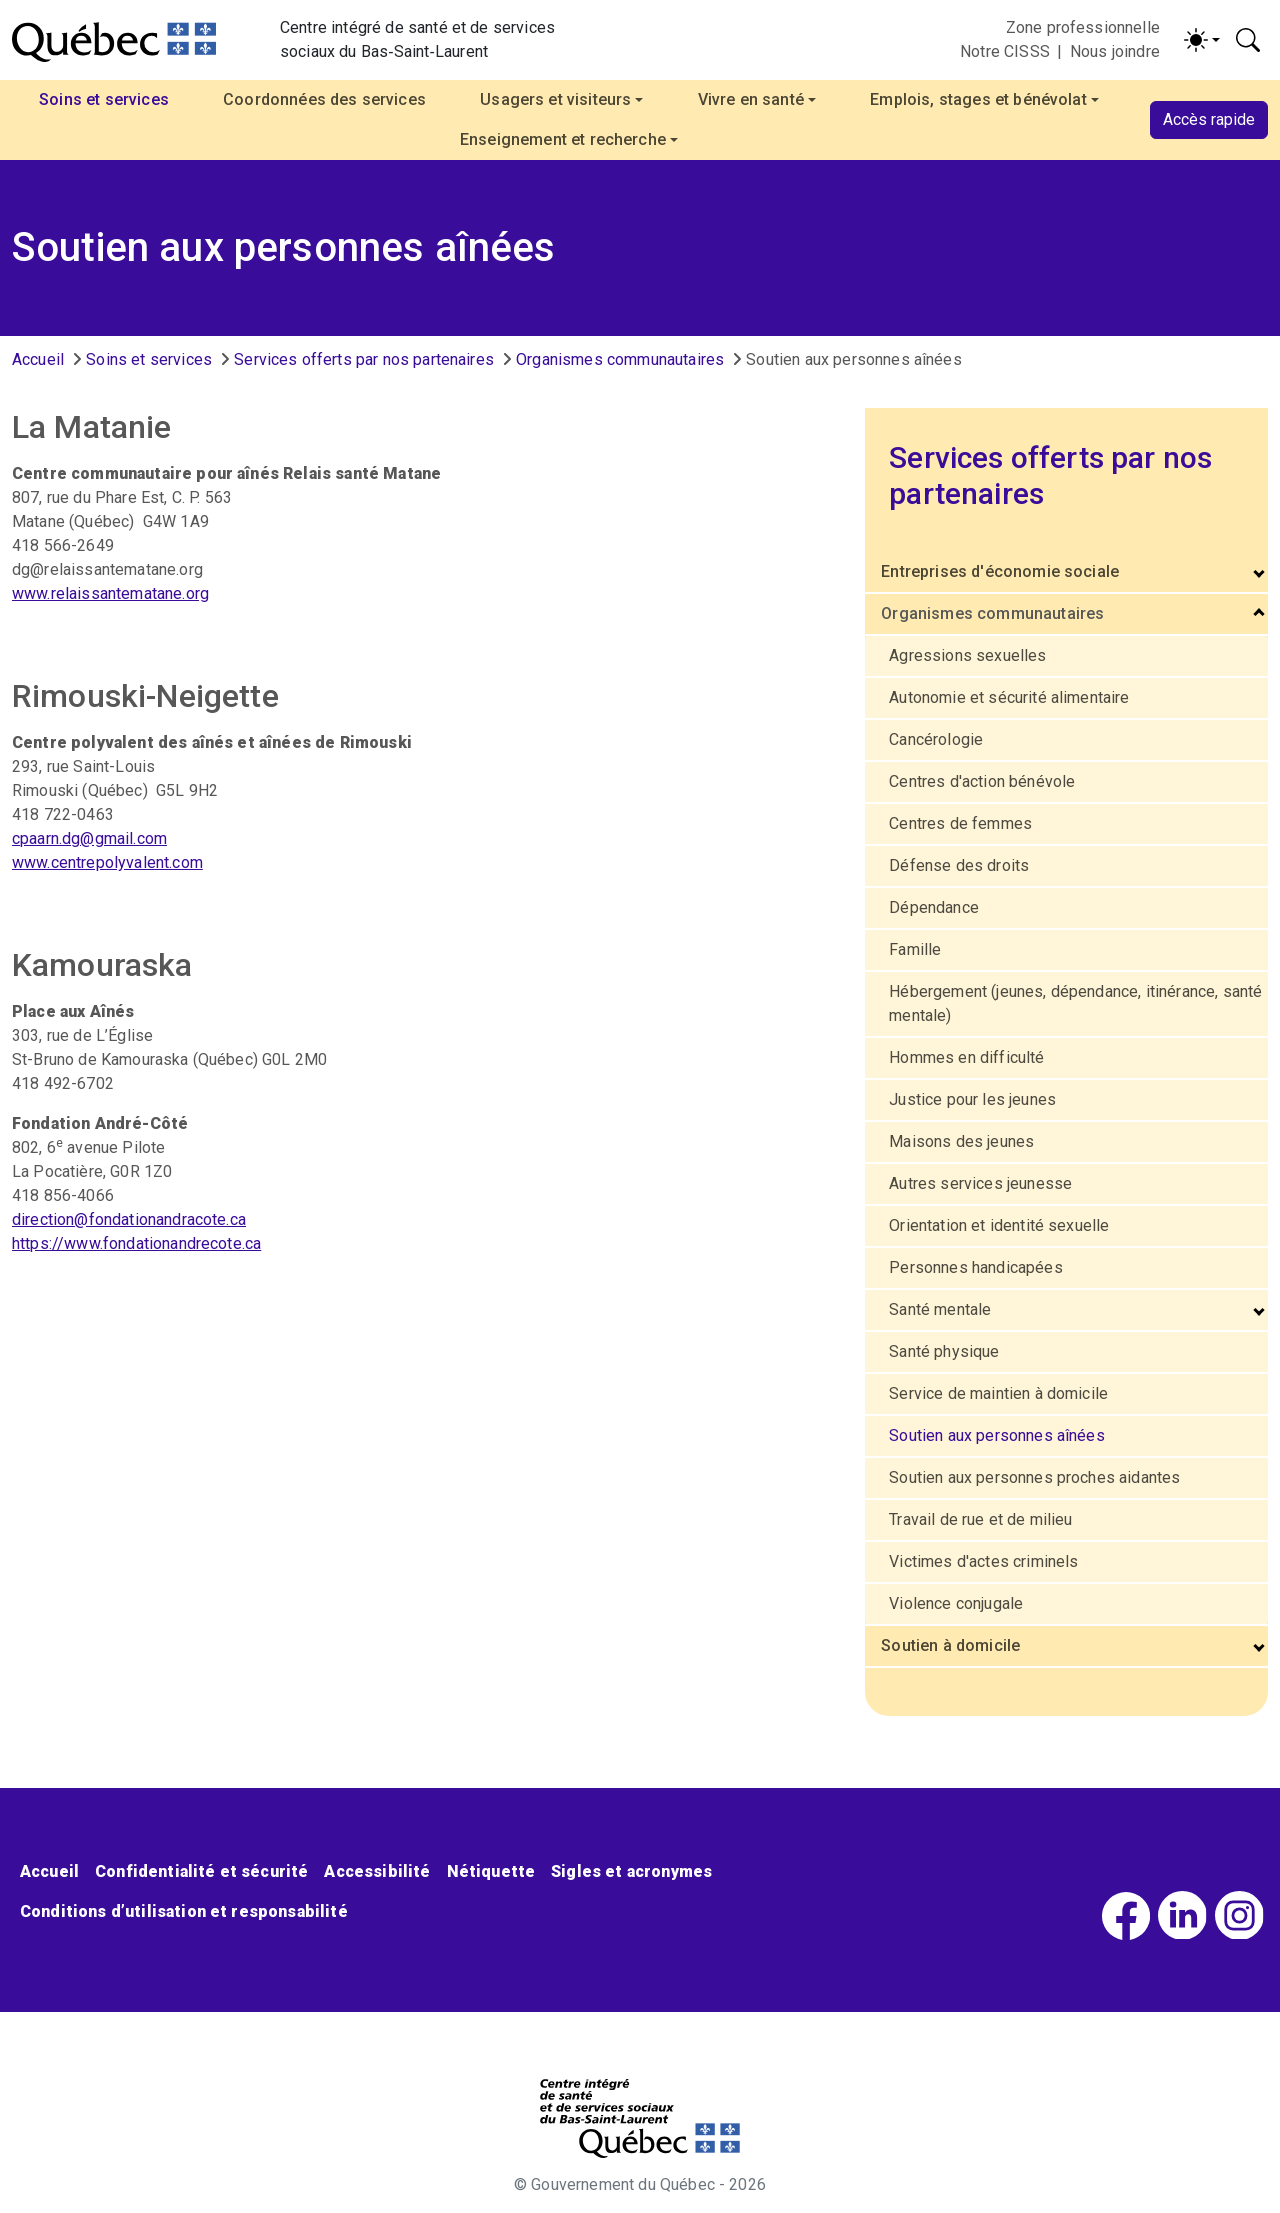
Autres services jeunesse (980, 1183)
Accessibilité (377, 1871)
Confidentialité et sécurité (201, 1871)
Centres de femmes (960, 823)
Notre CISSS (1005, 51)
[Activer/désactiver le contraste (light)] (1202, 40)
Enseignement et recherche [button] (563, 139)
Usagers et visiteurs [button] (555, 99)
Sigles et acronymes (631, 1871)
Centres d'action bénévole (982, 781)
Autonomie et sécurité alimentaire (1009, 697)
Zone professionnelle (1083, 27)
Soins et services (149, 359)
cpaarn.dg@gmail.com (89, 838)
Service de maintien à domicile (998, 1393)
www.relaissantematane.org (110, 593)
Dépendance (934, 907)
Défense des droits (959, 865)
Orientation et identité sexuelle (999, 1225)
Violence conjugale (956, 1603)
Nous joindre (1115, 51)
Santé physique (944, 1351)
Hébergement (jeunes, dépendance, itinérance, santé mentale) (1075, 1003)
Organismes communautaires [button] (992, 613)
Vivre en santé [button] (751, 99)
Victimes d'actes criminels (983, 1561)
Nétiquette (491, 1871)
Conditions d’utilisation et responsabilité (184, 1911)
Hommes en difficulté (966, 1057)
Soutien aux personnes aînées (996, 1435)
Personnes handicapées (975, 1267)
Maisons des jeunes (961, 1141)
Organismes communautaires (620, 359)
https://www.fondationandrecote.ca (136, 1243)
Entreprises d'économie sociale (1000, 571)
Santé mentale (940, 1309)
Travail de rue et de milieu (980, 1519)
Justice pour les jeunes (972, 1099)
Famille (915, 949)
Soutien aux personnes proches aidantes (1034, 1477)
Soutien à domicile (950, 1645)
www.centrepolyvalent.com (107, 862)
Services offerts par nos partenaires (364, 359)
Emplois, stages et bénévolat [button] (978, 99)
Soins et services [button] (104, 99)
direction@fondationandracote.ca (129, 1219)
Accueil (38, 359)
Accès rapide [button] (1209, 119)
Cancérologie (936, 739)
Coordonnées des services (324, 99)
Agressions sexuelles (967, 655)
